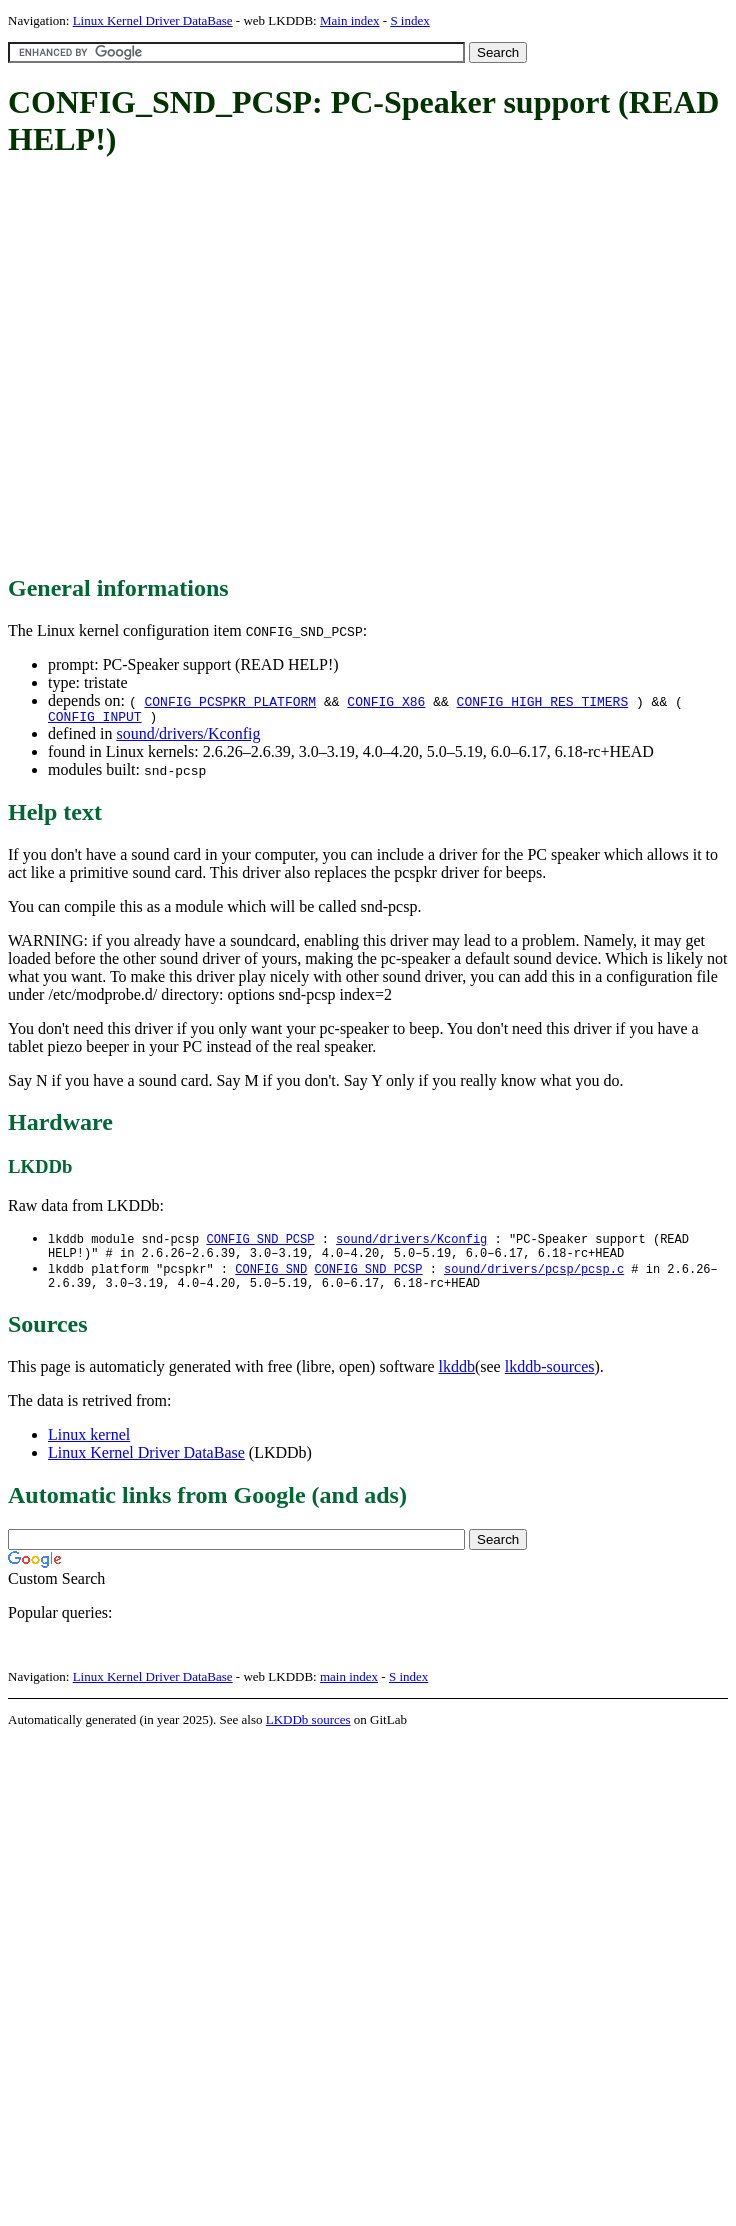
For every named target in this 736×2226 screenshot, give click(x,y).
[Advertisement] (187, 367)
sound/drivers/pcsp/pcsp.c (534, 1276)
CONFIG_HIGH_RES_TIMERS (543, 701)
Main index (350, 20)
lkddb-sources (550, 1377)
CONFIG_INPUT (95, 719)
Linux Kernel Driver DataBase (153, 20)
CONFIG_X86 (386, 701)
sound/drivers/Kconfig (188, 736)
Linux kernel (89, 1445)
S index (409, 20)
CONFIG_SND (271, 1276)
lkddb (457, 1377)
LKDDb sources (308, 1730)
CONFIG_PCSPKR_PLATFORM (230, 701)
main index (349, 1687)
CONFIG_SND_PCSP (260, 1242)
